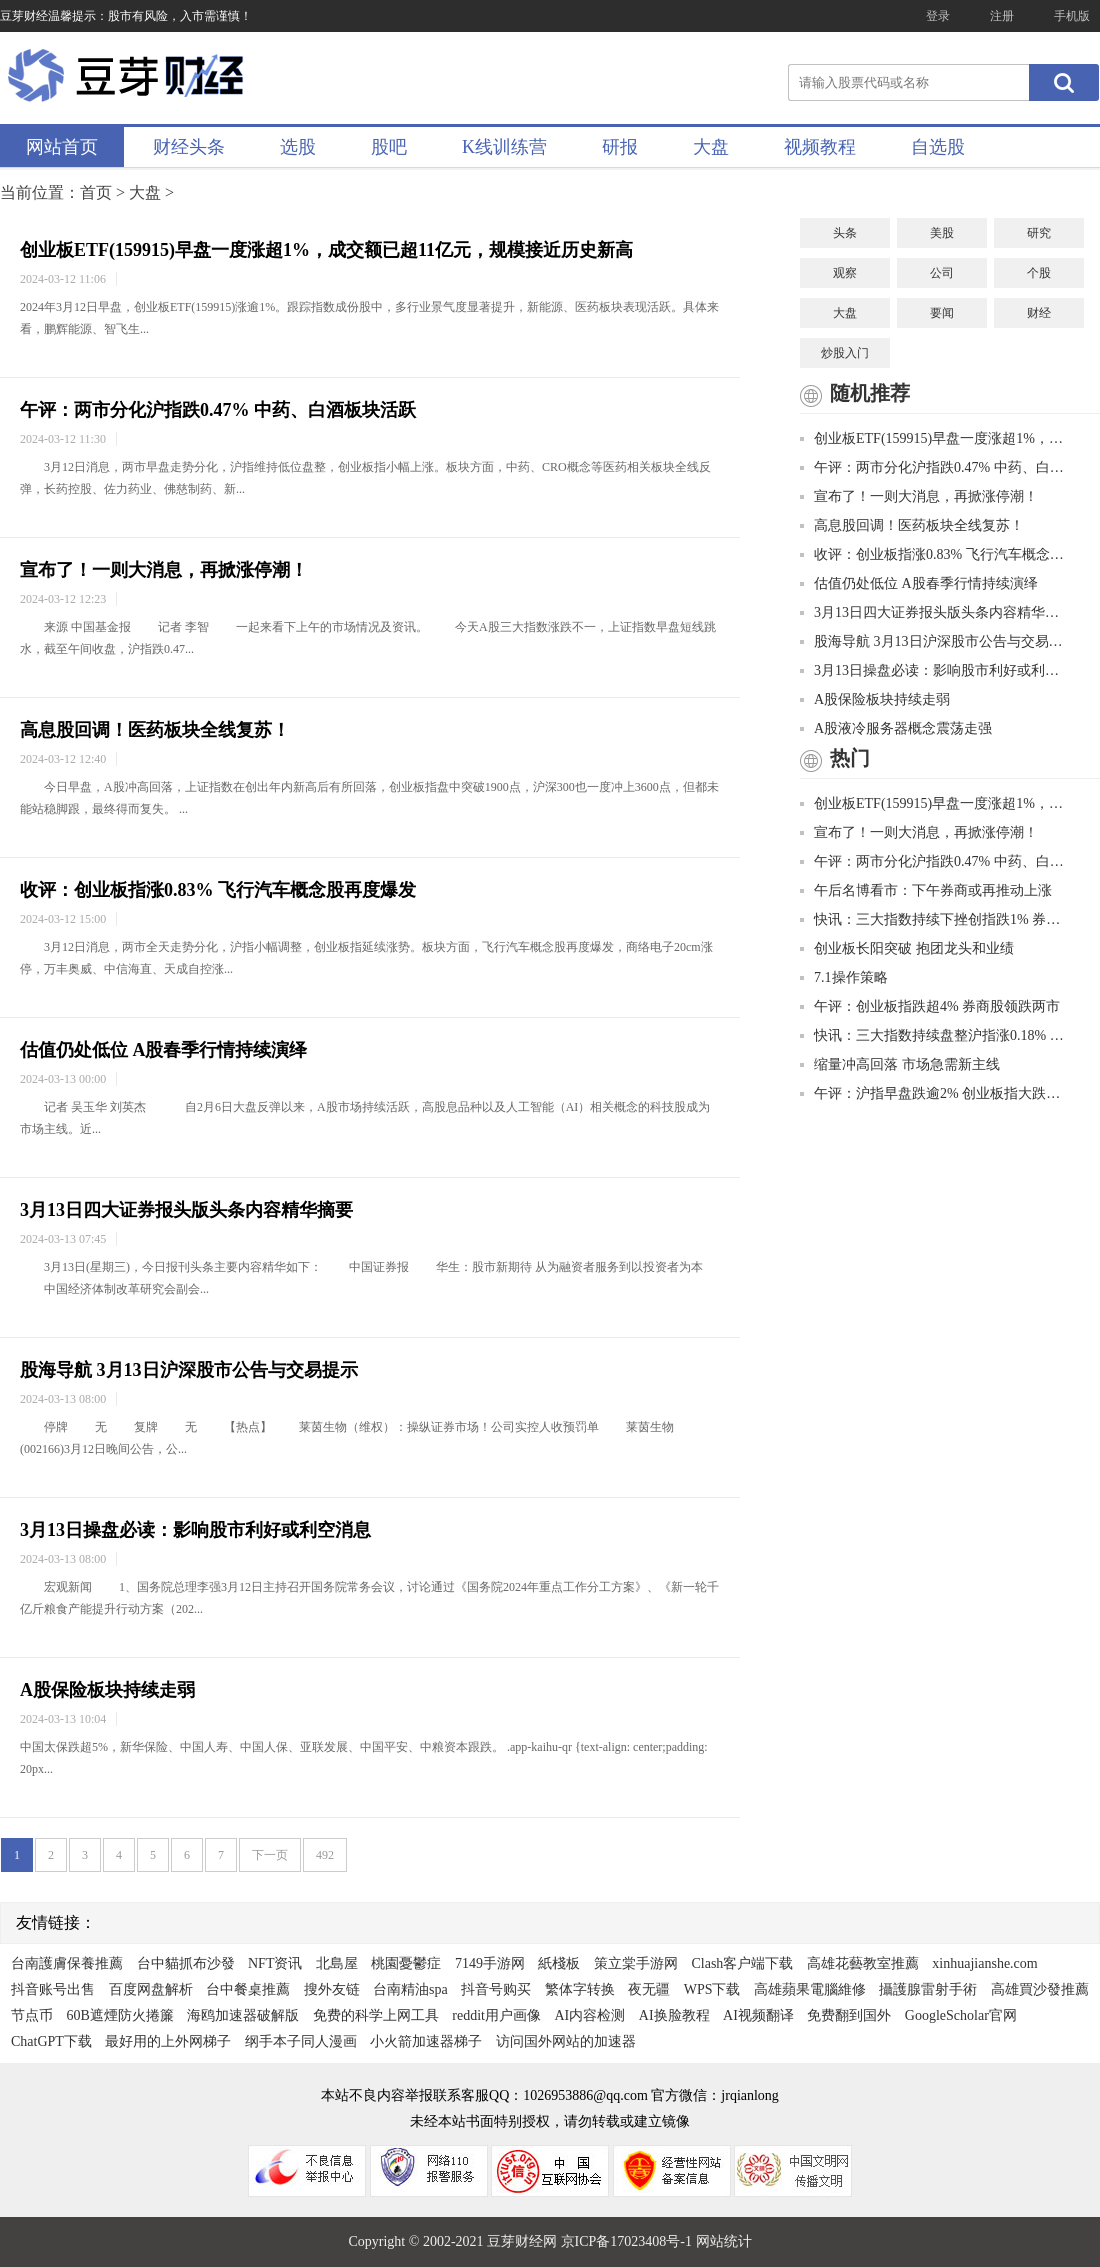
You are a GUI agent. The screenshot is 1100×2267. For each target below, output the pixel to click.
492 (325, 1855)
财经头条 (189, 147)
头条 (845, 233)
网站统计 (724, 2241)
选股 (298, 147)
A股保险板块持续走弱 (107, 1690)
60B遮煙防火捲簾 (120, 2015)
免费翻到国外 (849, 2015)
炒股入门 (845, 353)
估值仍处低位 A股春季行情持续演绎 (164, 1050)
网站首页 (62, 147)
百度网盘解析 (151, 1989)
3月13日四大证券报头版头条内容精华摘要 (186, 1210)
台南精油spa (410, 1989)
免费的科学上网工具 (376, 2015)
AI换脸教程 (674, 2015)
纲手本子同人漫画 (301, 2041)
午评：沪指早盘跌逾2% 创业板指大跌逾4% (935, 1093)
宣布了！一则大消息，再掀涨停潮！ (164, 570)
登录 (938, 16)
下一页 (270, 1855)
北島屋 (337, 1963)
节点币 (32, 2015)
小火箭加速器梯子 (426, 2041)
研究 (1039, 233)
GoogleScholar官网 (961, 2015)
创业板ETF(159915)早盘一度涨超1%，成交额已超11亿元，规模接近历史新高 (326, 250)
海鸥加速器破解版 (243, 2015)
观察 (845, 273)
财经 (1039, 313)
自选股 (938, 147)
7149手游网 (490, 1963)
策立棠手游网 (636, 1963)
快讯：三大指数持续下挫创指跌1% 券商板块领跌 (935, 919)
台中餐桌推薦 (248, 1989)
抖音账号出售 (53, 1989)
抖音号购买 (496, 1989)
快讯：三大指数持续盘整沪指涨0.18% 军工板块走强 (935, 1035)
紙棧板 (559, 1963)
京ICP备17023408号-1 (628, 2241)
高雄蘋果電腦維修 (810, 1989)
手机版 (1072, 16)
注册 (1002, 16)
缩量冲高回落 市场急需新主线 (900, 1064)
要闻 (942, 313)
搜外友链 (332, 1989)
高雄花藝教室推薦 (863, 1963)
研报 (620, 147)
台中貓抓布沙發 (186, 1963)
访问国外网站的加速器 (566, 2041)
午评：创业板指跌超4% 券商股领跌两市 (930, 1006)
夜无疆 (649, 1989)
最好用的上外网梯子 (168, 2041)
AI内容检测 (590, 2015)
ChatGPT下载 (51, 2041)
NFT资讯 (275, 1963)
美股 (942, 233)
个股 (1039, 273)
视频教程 (820, 147)
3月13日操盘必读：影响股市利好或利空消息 (195, 1530)
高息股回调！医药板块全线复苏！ (155, 730)
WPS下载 (712, 1989)
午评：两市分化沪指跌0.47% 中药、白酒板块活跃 (218, 410)
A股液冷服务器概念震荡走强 (896, 728)
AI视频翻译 (758, 2015)
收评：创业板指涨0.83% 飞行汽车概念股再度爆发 (218, 890)
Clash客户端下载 (742, 1963)
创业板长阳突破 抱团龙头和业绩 (907, 948)
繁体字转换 (580, 1989)
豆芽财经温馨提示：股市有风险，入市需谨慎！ (126, 16)
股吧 (389, 147)
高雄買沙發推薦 (1040, 1989)
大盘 (711, 147)
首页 (96, 192)
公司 (942, 273)
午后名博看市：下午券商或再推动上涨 (926, 890)
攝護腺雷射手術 (928, 1989)
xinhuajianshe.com (984, 1963)
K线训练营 (504, 147)
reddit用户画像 (496, 2015)
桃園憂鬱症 (406, 1963)
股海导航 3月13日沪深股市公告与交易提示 (189, 1370)
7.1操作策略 (844, 977)
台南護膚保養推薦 (67, 1963)
